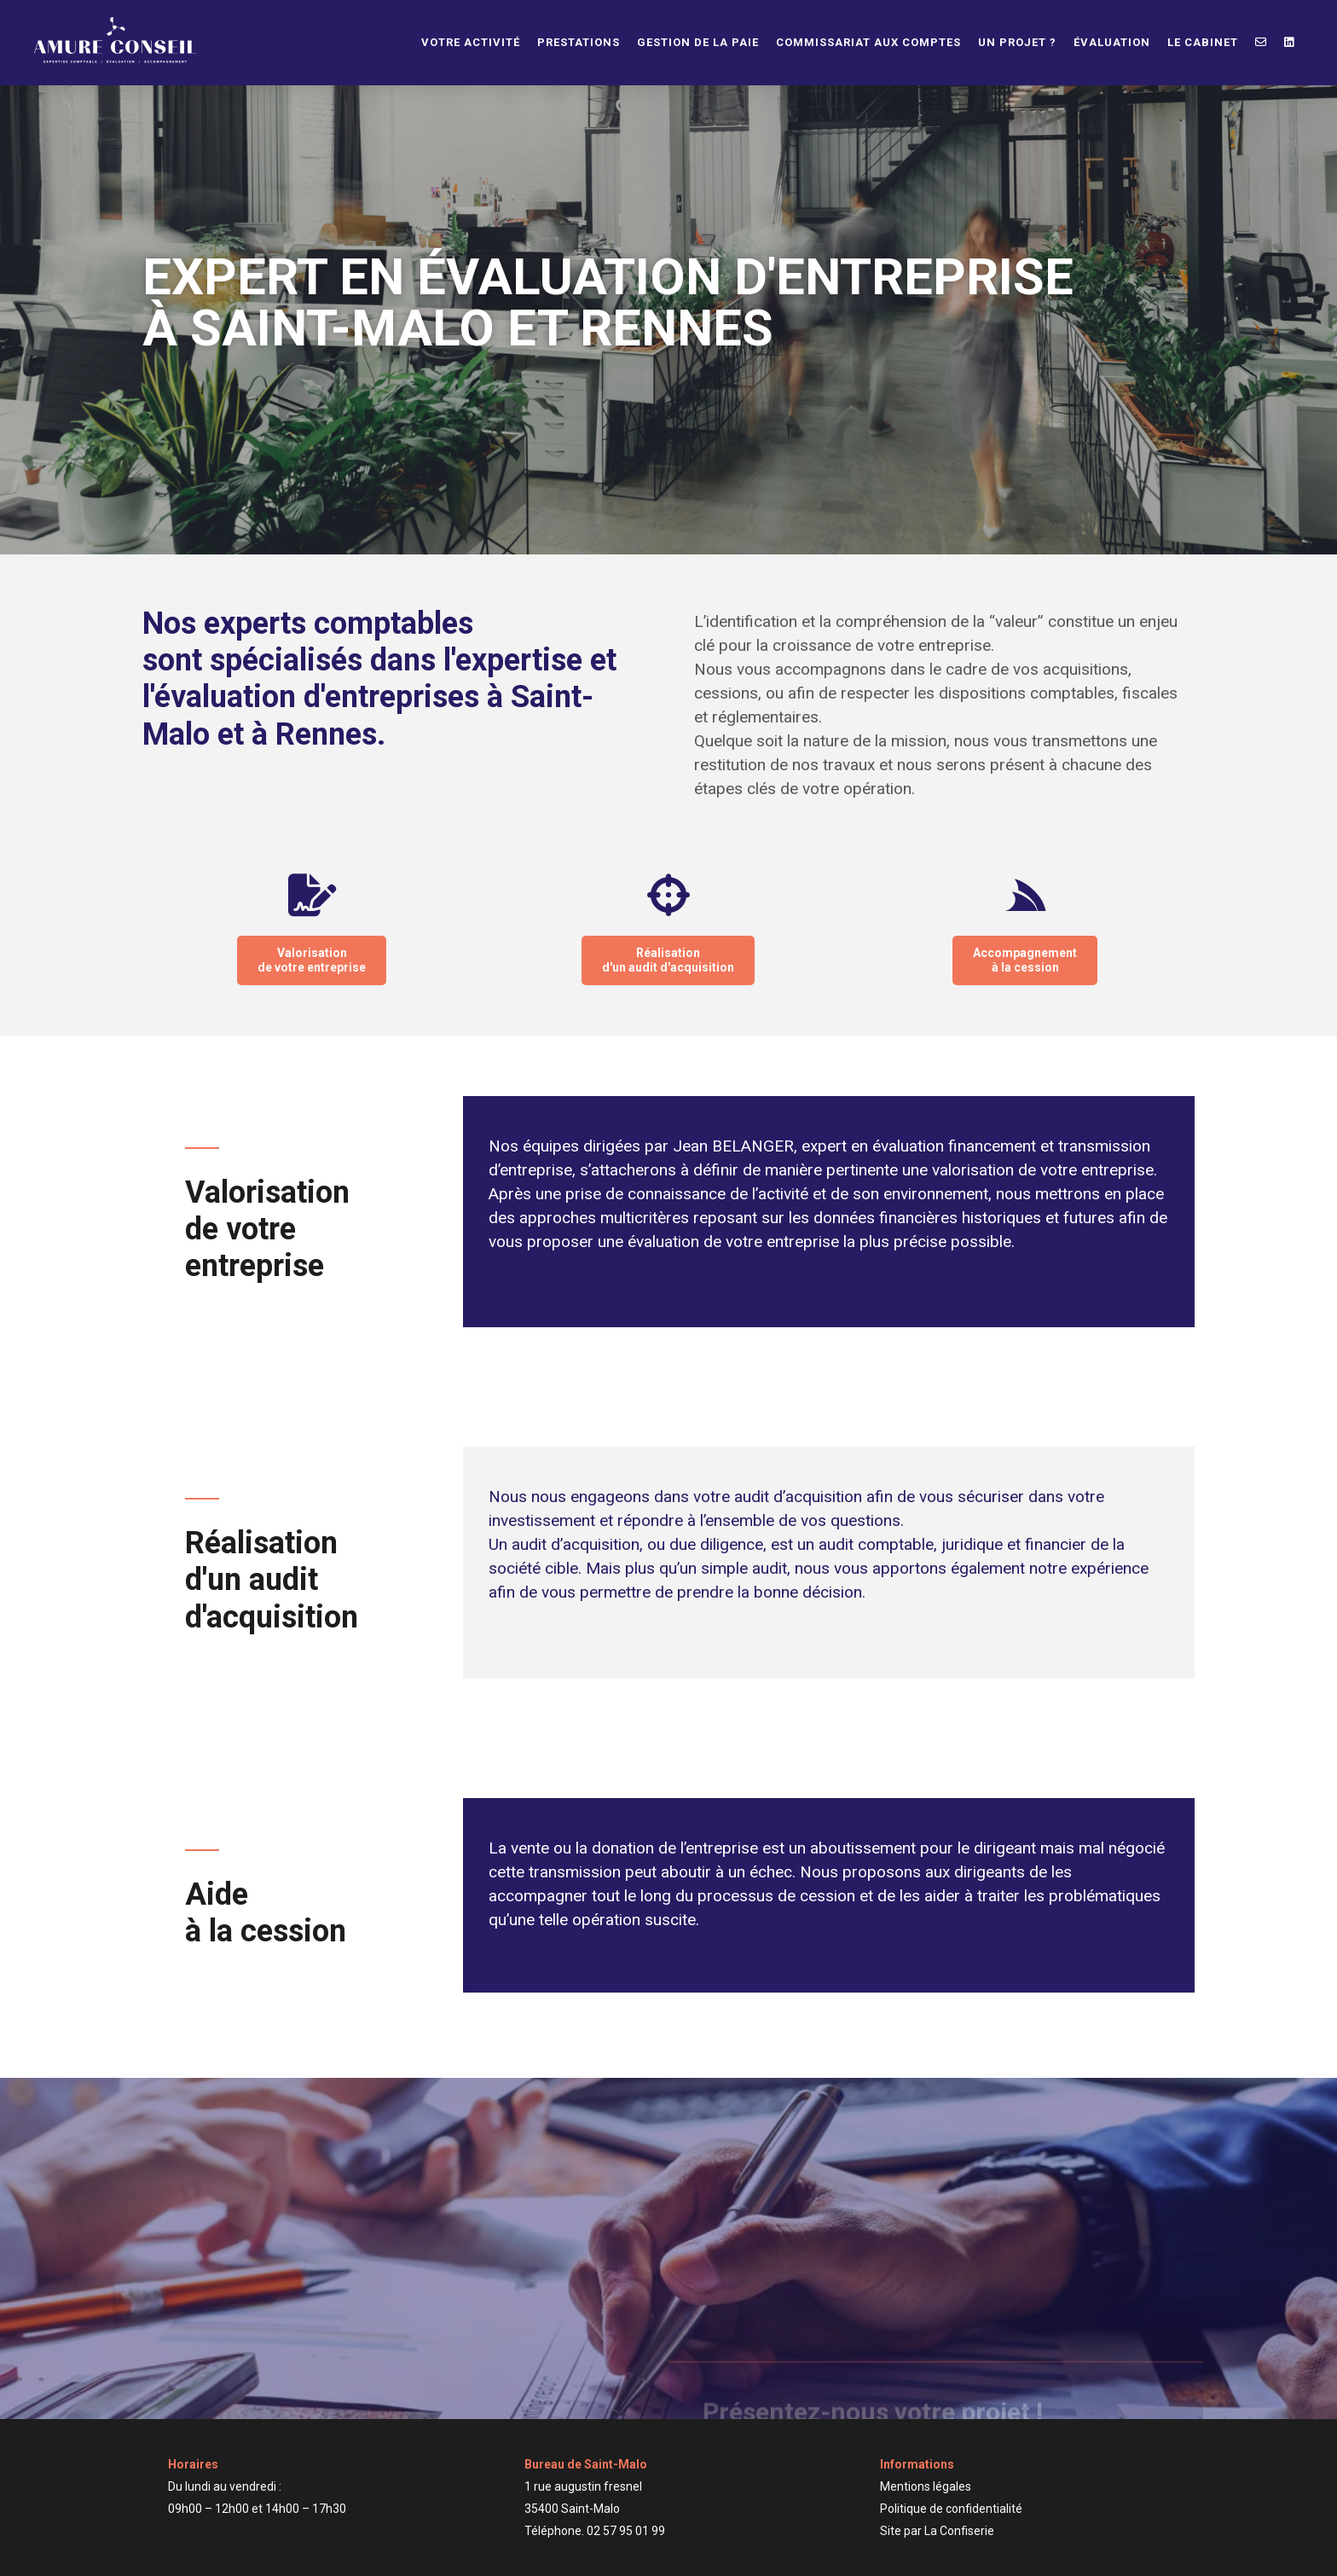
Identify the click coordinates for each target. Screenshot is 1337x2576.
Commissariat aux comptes (868, 42)
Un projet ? (1017, 42)
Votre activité (470, 42)
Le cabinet (1202, 42)
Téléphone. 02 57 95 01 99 (594, 2531)
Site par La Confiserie (937, 2531)
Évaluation (1112, 42)
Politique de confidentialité (951, 2508)
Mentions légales (925, 2486)
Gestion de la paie (698, 42)
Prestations (578, 42)
